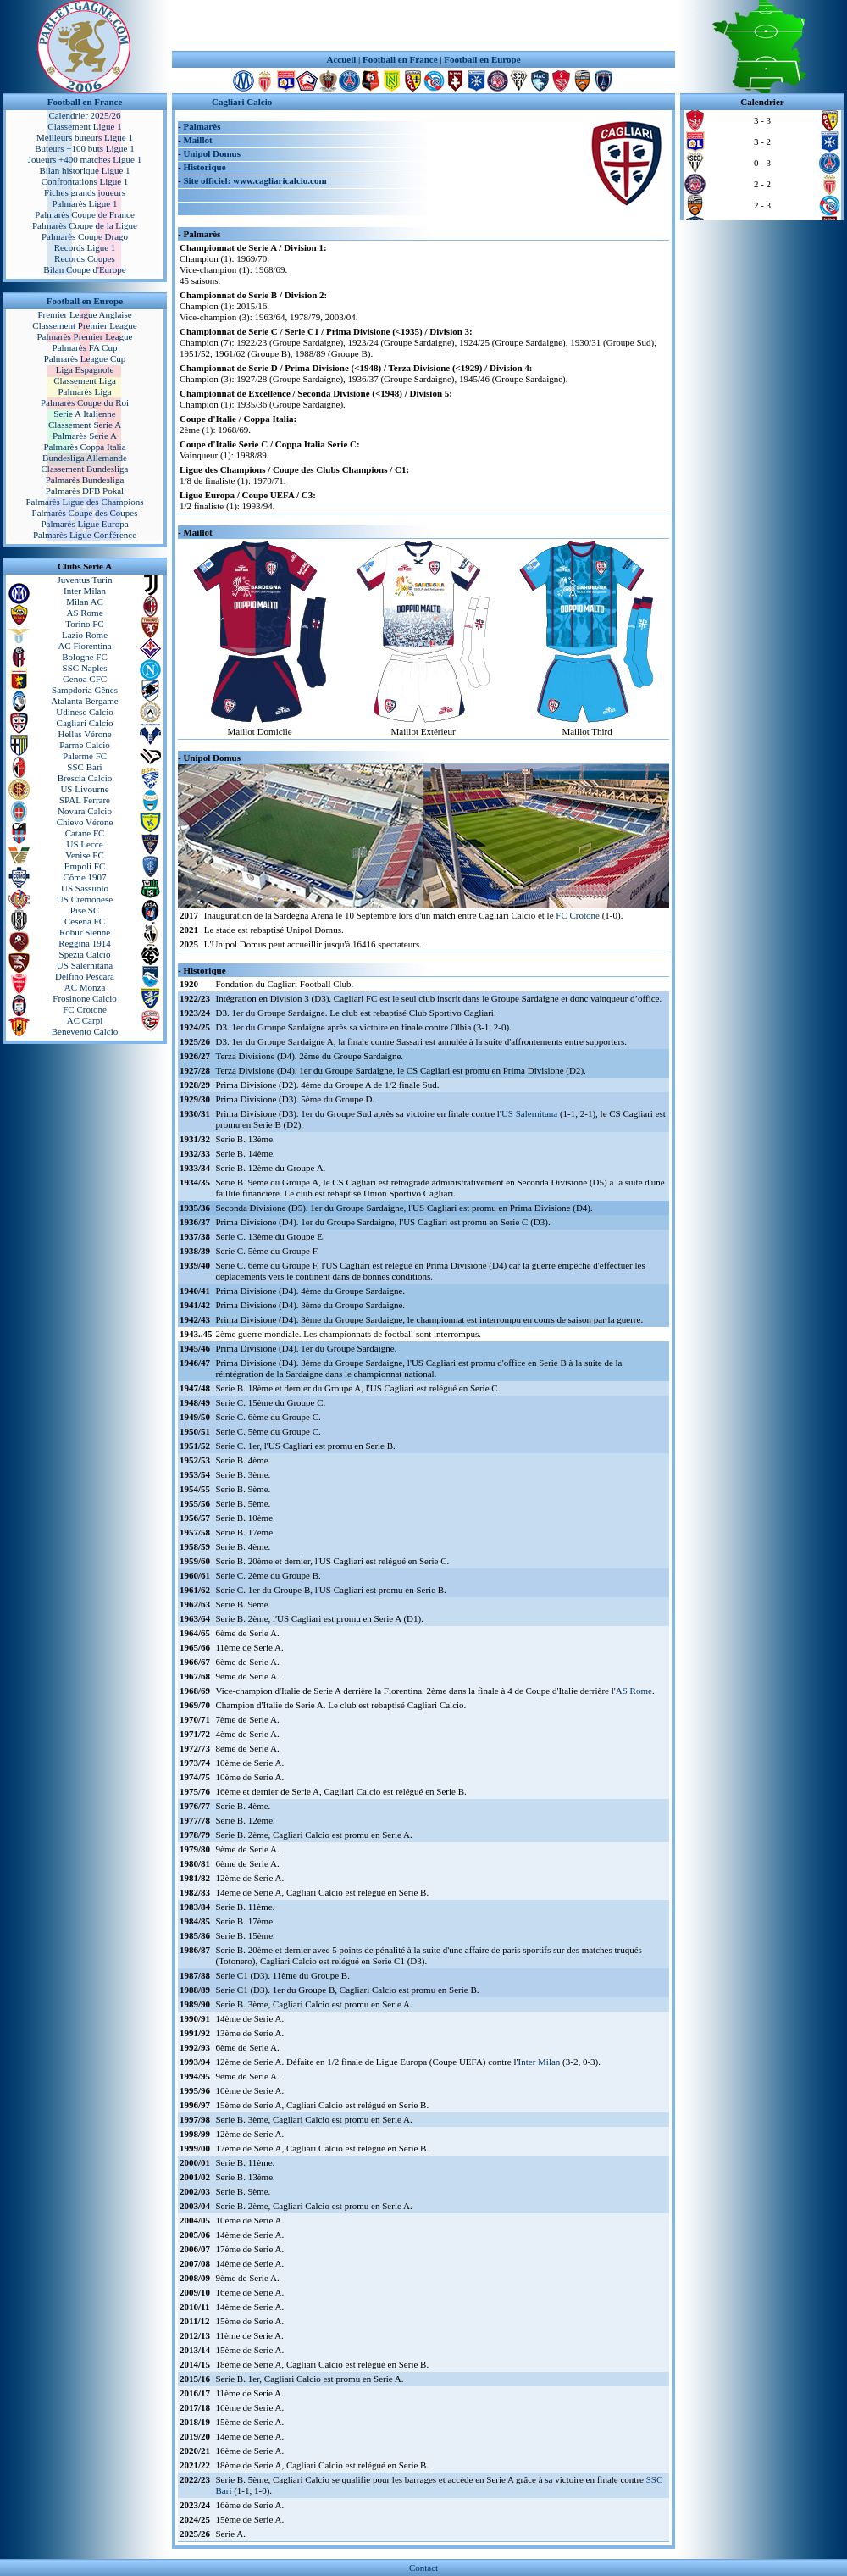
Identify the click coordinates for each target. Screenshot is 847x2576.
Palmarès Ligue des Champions (84, 502)
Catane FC (85, 833)
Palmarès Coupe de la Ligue (84, 225)
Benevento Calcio (85, 1031)
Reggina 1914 (84, 943)
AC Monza (85, 987)
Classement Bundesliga (85, 469)
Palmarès (201, 126)
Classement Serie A (84, 424)
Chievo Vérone (85, 822)
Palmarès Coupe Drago (85, 236)
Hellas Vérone (84, 734)
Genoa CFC (85, 679)
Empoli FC (85, 866)
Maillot (197, 140)
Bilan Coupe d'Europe (84, 269)
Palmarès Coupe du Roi (85, 402)
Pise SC (85, 910)
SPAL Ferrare (84, 800)
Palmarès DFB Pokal (85, 491)
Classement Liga (84, 380)
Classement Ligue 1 (84, 126)
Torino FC (84, 624)
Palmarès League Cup (85, 358)
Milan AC (84, 602)
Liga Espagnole (85, 369)
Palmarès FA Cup (85, 347)
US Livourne (84, 789)
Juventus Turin (84, 580)
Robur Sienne (84, 932)
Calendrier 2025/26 (84, 115)
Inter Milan (85, 591)
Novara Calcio (85, 811)
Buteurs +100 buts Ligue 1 (84, 148)
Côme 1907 (84, 877)
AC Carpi (84, 1020)
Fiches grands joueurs (84, 192)
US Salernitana (85, 965)
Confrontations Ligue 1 (85, 181)
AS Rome (84, 613)
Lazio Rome (85, 635)
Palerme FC (85, 756)
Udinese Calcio (84, 712)
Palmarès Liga (84, 391)
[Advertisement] (423, 25)
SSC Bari (84, 767)
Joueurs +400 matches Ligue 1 (85, 159)
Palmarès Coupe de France (85, 214)
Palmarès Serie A (85, 435)
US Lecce (84, 844)
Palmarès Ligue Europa (84, 524)
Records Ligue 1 (85, 247)
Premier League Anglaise (84, 314)
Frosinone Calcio (84, 998)
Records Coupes (84, 258)
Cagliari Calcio (85, 723)
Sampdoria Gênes (85, 690)
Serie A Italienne (84, 413)
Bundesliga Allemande (84, 457)
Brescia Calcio (85, 778)
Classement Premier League (84, 325)
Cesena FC (84, 921)
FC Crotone (85, 1009)
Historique (204, 167)
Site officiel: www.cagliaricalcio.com (254, 180)
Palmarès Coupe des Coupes (85, 513)
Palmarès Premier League (84, 336)
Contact (423, 2567)
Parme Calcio (84, 745)
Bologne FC (84, 657)
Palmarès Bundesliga (85, 480)
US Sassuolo (84, 888)
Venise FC (84, 855)
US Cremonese (85, 899)
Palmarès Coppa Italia (84, 446)
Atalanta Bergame (85, 701)
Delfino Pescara (84, 976)
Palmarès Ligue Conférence (84, 535)
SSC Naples (85, 668)
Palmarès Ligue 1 (85, 203)
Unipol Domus (212, 153)
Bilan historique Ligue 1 (84, 170)
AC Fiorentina (84, 646)
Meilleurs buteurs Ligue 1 (84, 137)
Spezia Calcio (85, 954)
